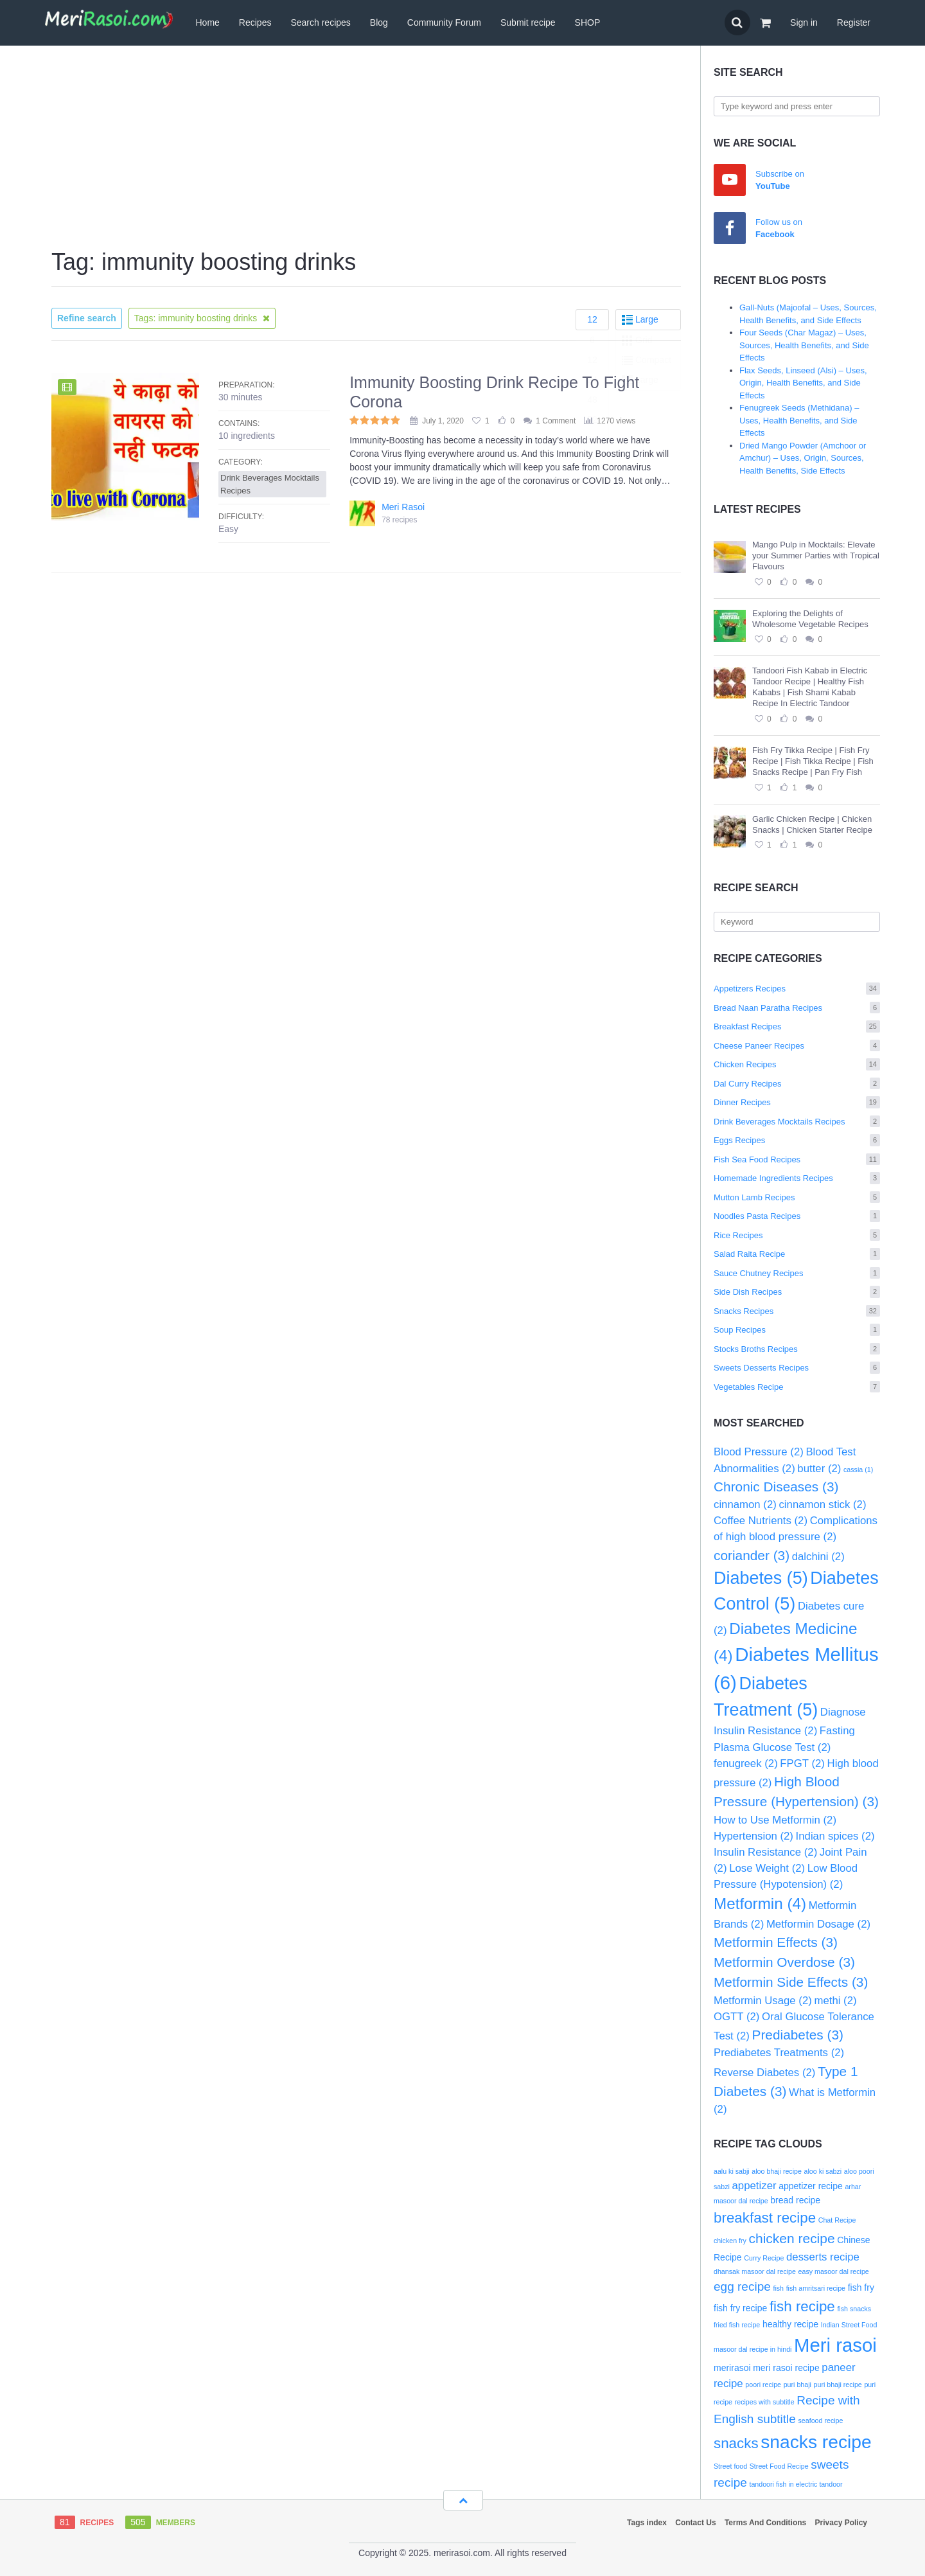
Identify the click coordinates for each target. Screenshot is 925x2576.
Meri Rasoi (403, 507)
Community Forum (444, 22)
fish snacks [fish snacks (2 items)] (854, 2309)
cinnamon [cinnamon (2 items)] (745, 1504)
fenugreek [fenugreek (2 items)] (746, 1763)
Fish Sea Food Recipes (797, 1159)
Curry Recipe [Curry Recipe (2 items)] (764, 2258)
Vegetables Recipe (797, 1387)
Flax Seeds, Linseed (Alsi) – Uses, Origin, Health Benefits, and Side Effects (803, 383)
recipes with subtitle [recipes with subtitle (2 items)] (765, 2402)
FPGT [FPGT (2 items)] (802, 1763)
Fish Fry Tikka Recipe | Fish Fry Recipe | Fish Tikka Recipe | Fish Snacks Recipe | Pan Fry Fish (813, 761)
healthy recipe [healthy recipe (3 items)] (790, 2324)
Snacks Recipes (797, 1311)
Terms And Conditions (765, 2522)
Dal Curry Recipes (797, 1084)
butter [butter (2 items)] (819, 1468)
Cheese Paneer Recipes (797, 1046)
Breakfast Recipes (797, 1026)
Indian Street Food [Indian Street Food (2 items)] (849, 2325)
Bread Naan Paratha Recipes (797, 1008)
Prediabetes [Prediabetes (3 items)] (797, 2034)
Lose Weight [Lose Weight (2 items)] (767, 1868)
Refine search (86, 318)
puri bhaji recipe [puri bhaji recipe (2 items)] (838, 2384)
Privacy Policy (841, 2522)
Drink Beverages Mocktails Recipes (797, 1121)
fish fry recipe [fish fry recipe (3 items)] (740, 2308)
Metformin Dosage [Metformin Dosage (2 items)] (818, 1924)
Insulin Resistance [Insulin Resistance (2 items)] (765, 1852)
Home (207, 22)
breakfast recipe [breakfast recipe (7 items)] (765, 2218)
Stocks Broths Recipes (797, 1349)
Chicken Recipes (797, 1064)
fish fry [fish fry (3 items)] (861, 2287)
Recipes (255, 22)
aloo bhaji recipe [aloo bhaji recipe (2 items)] (777, 2171)
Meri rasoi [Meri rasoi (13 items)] (835, 2345)
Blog (379, 22)
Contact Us (695, 2522)
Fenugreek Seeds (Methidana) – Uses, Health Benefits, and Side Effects (799, 420)
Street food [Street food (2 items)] (730, 2466)
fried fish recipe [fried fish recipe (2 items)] (737, 2325)
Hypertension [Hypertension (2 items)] (753, 1836)
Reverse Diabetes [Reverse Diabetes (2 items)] (764, 2072)
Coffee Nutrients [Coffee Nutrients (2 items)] (760, 1521)
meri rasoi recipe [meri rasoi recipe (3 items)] (786, 2368)
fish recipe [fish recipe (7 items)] (802, 2306)
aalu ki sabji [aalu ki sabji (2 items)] (732, 2171)
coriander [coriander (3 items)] (751, 1555)
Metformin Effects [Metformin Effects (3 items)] (776, 1942)
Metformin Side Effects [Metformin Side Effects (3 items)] (791, 1982)
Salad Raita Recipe (797, 1254)
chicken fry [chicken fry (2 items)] (730, 2240)
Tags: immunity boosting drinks (202, 318)
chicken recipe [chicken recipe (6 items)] (792, 2238)
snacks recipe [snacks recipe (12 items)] (816, 2441)
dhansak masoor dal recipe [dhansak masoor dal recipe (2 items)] (755, 2271)
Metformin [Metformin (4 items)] (760, 1903)
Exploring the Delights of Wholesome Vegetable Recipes (810, 618)
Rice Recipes (797, 1235)
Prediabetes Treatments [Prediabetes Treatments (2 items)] (779, 2053)
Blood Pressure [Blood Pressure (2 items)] (759, 1452)
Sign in (804, 22)
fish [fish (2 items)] (778, 2288)
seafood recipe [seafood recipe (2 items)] (820, 2420)
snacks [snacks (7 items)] (736, 2443)
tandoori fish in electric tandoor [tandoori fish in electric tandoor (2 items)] (795, 2484)
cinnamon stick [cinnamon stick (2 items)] (822, 1504)
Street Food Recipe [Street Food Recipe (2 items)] (779, 2466)
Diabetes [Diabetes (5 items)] (761, 1578)
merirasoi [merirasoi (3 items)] (732, 2368)
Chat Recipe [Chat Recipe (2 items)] (837, 2220)
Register (853, 22)
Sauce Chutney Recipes (797, 1273)
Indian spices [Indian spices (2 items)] (835, 1836)
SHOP (588, 22)
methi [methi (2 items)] (835, 2000)
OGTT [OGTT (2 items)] (736, 2017)
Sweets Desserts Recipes (797, 1368)
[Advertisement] (366, 148)
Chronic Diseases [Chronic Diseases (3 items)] (776, 1486)
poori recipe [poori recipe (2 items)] (763, 2384)
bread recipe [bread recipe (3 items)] (795, 2200)
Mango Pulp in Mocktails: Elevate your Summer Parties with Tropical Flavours (815, 555)
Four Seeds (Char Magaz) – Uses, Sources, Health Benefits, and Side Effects (804, 345)
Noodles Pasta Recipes (797, 1216)
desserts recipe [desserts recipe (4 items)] (822, 2257)
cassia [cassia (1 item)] (858, 1469)
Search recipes (320, 22)
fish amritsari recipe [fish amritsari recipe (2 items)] (815, 2288)
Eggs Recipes (797, 1140)
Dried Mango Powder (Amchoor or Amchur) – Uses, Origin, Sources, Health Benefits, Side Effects (802, 458)
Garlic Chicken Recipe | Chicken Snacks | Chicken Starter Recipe (812, 824)
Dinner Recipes (797, 1102)
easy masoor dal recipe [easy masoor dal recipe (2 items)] (833, 2271)
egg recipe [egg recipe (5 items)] (742, 2286)
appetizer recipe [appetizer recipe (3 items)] (811, 2186)
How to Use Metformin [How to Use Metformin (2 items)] (775, 1820)
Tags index (647, 2522)
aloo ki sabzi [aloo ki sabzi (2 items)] (823, 2171)
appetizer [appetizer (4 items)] (754, 2186)
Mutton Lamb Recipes (797, 1197)
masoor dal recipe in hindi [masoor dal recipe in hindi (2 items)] (752, 2349)
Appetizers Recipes (797, 988)
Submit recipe (528, 22)
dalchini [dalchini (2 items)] (818, 1556)
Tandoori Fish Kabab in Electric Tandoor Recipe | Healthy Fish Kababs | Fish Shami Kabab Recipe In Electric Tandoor (809, 687)
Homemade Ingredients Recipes (797, 1178)
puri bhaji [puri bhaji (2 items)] (797, 2384)
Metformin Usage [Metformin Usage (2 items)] (763, 2000)
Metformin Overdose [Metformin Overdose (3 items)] (784, 1962)
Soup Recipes (797, 1330)
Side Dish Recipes (797, 1292)
